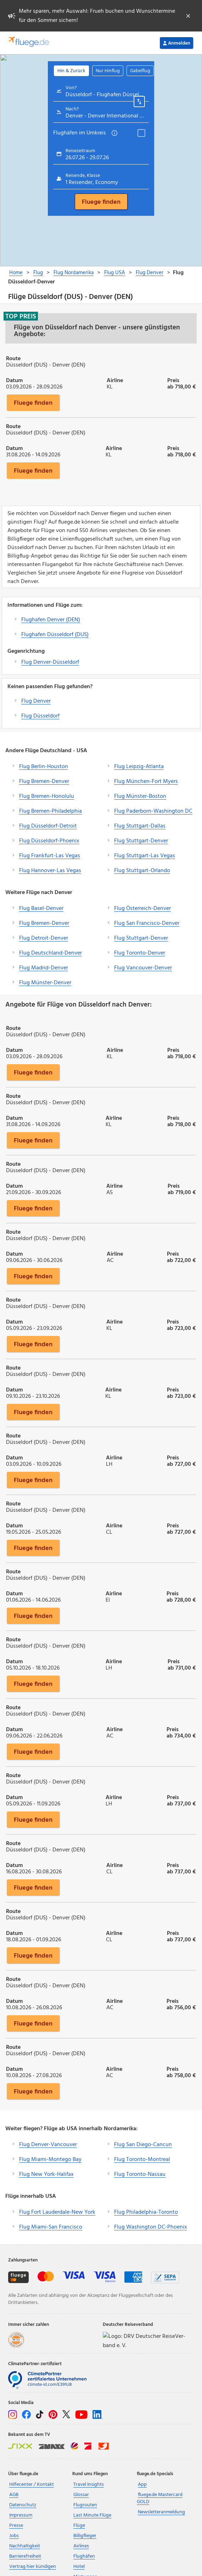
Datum (14, 380)
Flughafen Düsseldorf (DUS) (55, 634)
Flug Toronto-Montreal (142, 2159)
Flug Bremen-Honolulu (46, 796)
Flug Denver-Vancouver (48, 2144)
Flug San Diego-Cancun (143, 2144)
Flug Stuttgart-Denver (141, 841)
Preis (173, 380)
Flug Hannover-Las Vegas (50, 870)
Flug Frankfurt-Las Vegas (49, 855)
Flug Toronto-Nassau (139, 2174)
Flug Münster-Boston (140, 796)
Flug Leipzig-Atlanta (139, 766)
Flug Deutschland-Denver (50, 953)
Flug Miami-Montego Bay (50, 2159)
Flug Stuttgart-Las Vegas (144, 855)
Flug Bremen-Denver (44, 781)
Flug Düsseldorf (40, 716)
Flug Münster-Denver (45, 982)
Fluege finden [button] (33, 402)
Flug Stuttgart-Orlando (142, 870)
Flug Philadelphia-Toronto (146, 2212)
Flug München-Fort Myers (146, 781)
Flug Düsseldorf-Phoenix (49, 841)
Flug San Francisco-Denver (146, 923)
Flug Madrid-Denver (43, 968)
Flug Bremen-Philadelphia (50, 811)
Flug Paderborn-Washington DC (153, 811)
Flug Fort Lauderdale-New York (57, 2212)
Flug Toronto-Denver (139, 953)
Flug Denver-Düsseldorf (50, 662)
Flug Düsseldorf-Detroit (48, 826)
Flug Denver (36, 701)
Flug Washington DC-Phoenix (150, 2227)
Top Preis (20, 316)
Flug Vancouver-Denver (143, 968)
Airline (115, 380)
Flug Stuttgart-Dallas (139, 826)
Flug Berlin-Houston (43, 766)
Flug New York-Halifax (46, 2174)
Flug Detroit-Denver (43, 938)
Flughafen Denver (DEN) (50, 619)
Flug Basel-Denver (41, 908)
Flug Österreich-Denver (142, 908)
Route (13, 358)
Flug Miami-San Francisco (50, 2227)
